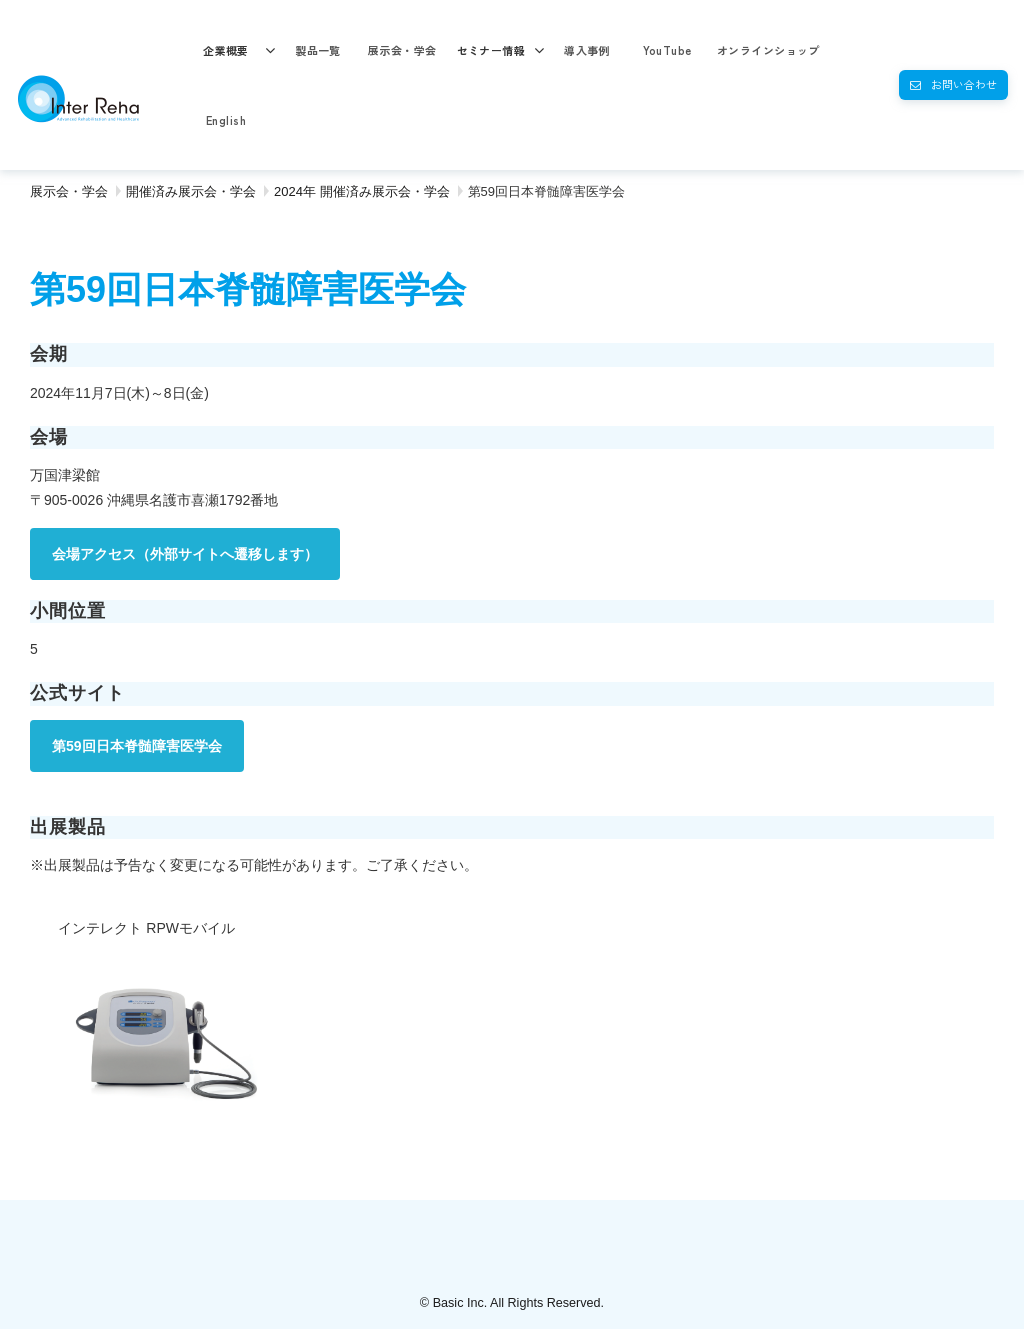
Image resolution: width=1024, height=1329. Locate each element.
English (226, 120)
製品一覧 (318, 50)
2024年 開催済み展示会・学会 (362, 191)
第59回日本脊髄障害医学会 (137, 746)
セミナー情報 (491, 50)
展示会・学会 (402, 50)
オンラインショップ (768, 50)
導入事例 (587, 50)
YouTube (667, 50)
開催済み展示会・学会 (191, 191)
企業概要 (226, 50)
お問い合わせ (964, 84)
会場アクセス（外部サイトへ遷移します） (185, 554)
